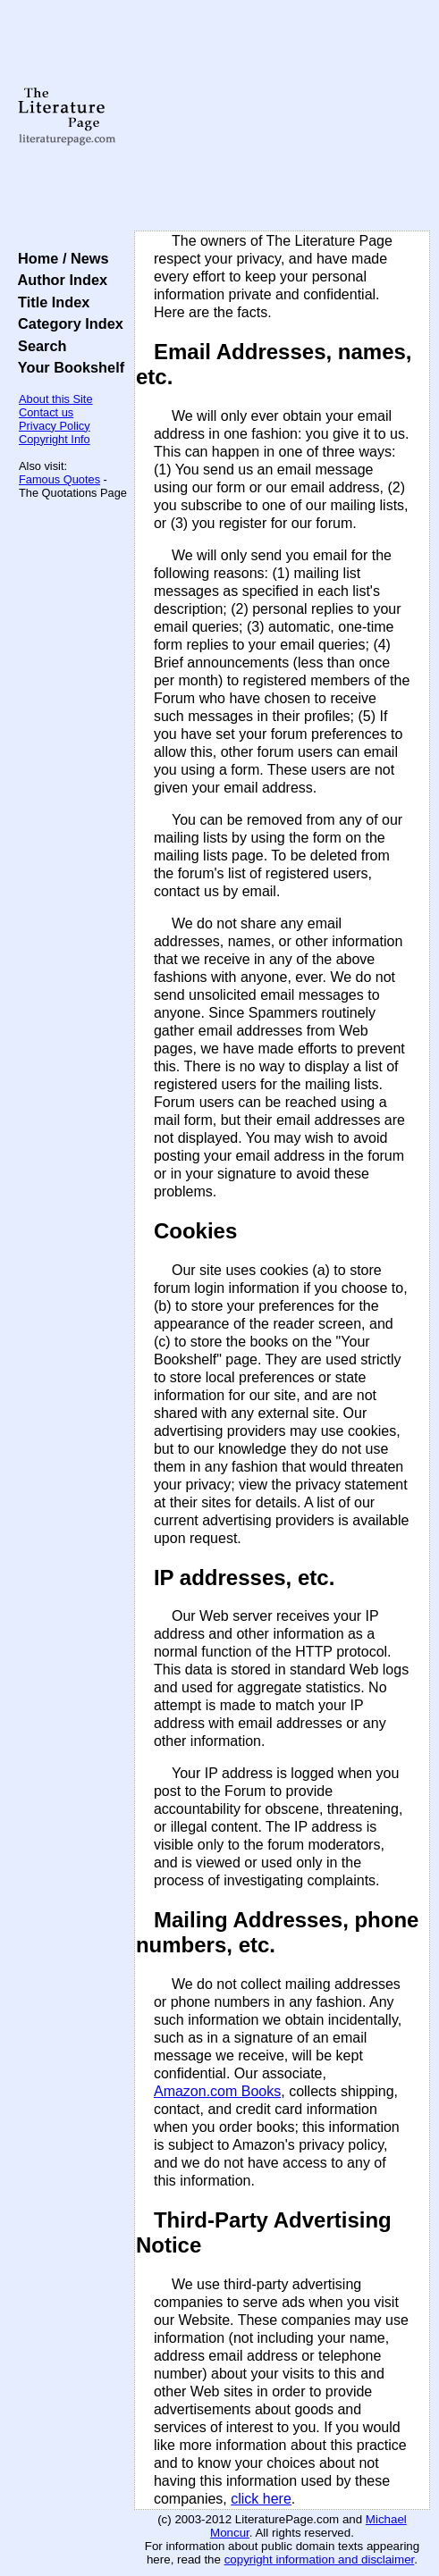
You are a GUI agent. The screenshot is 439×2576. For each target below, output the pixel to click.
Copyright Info (54, 439)
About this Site (56, 399)
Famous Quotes (59, 479)
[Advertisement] (282, 116)
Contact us (46, 412)
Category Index (66, 323)
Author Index (58, 280)
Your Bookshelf (67, 367)
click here (261, 2498)
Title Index (49, 302)
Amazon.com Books (217, 2091)
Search (38, 346)
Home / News (59, 258)
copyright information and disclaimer (319, 2559)
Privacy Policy (54, 425)
